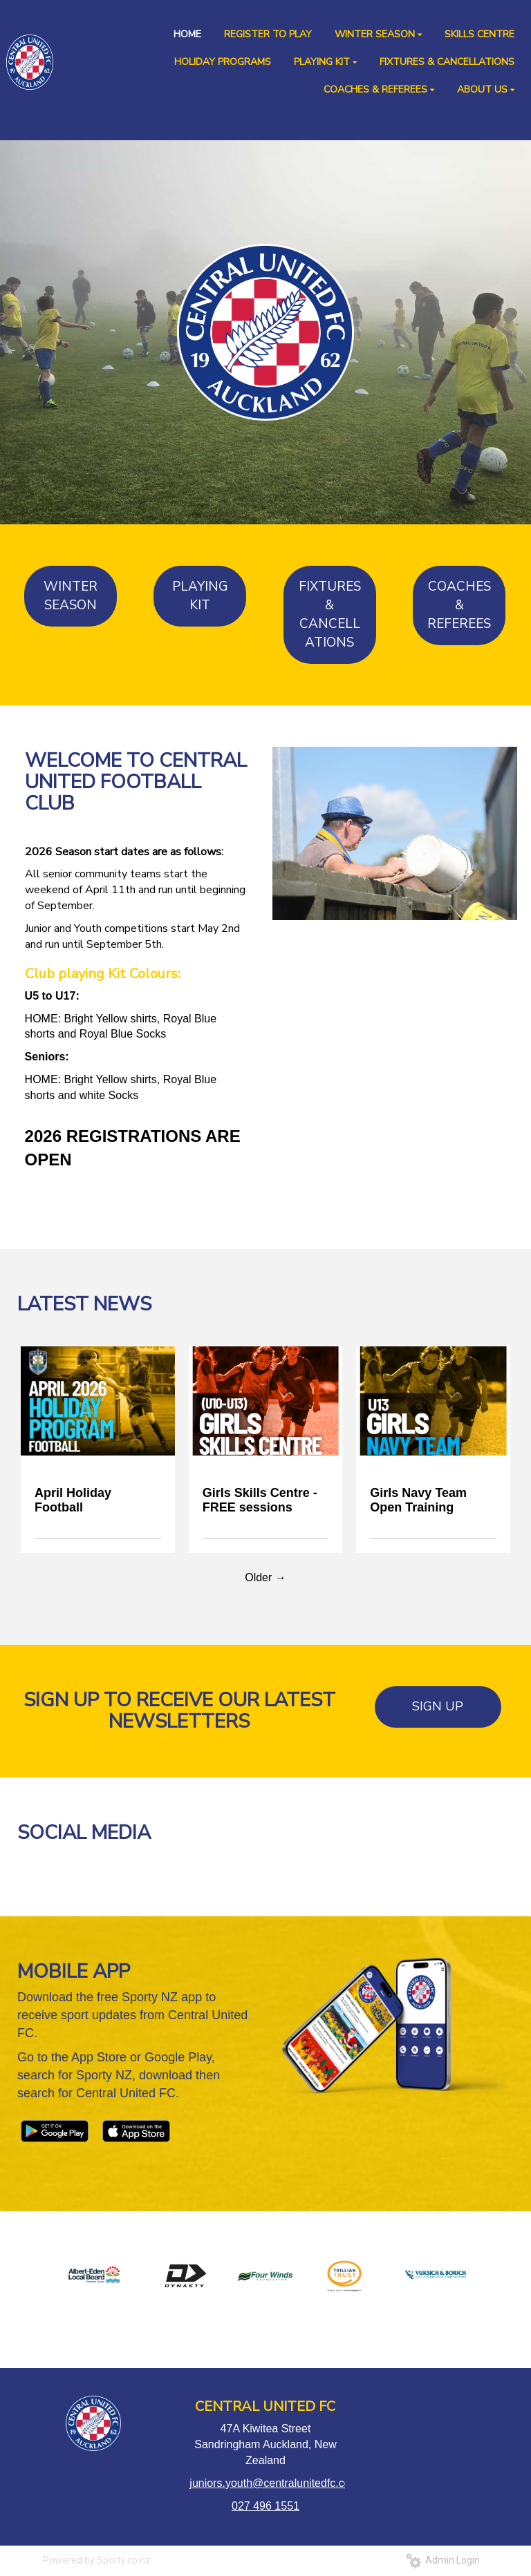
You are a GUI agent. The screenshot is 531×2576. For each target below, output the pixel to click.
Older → (265, 1577)
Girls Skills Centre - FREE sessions (260, 1500)
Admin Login (443, 2560)
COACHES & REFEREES (459, 605)
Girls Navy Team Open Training (418, 1500)
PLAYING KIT (200, 596)
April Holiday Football (73, 1500)
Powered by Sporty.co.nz (97, 2560)
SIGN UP (437, 1706)
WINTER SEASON (70, 596)
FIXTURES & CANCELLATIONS (330, 614)
